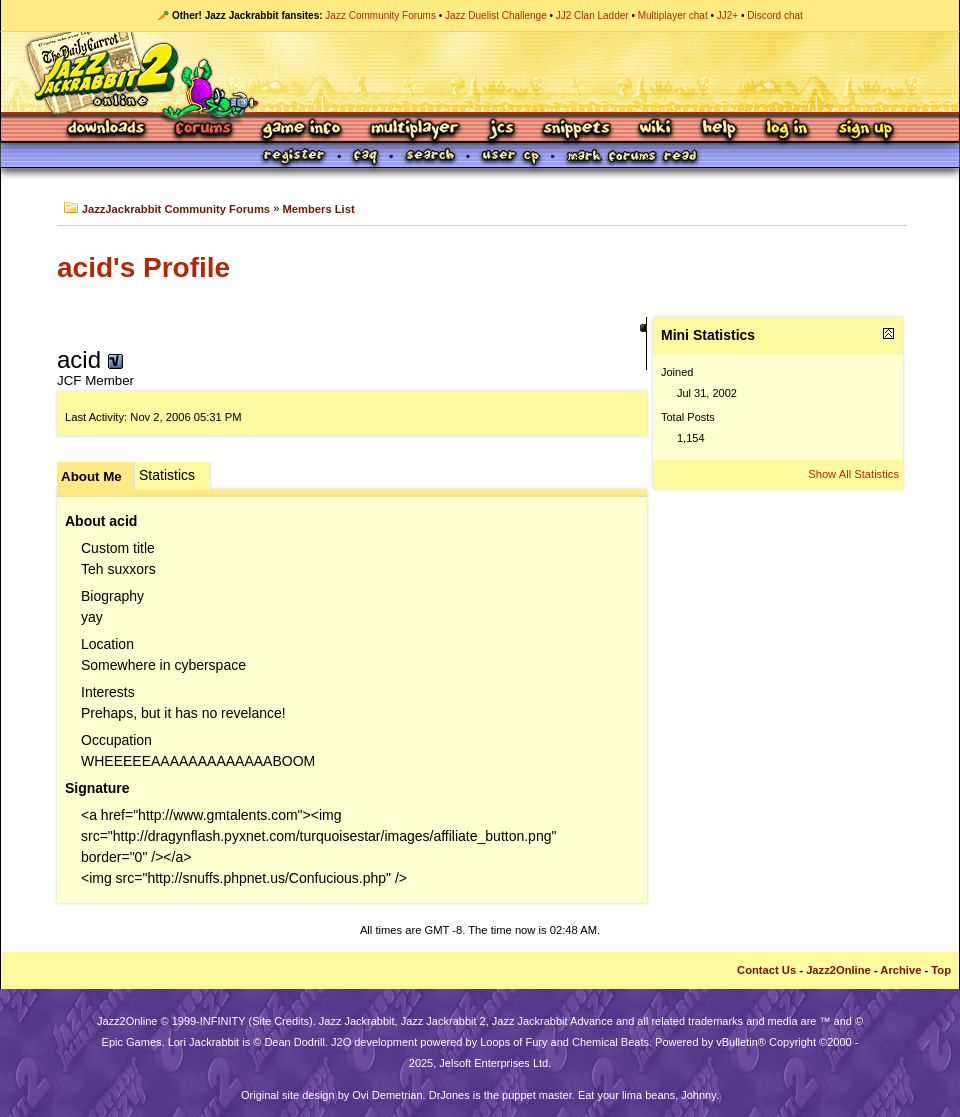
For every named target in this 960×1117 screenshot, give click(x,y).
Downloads (107, 129)
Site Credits (280, 1021)
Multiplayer (414, 129)
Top (941, 970)
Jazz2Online (838, 970)
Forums (204, 129)
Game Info (301, 129)
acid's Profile (143, 267)
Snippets (577, 129)
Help (719, 129)
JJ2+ (727, 15)
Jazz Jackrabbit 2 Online (479, 72)
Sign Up (865, 129)
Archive (900, 970)
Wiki (656, 129)
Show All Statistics (853, 474)
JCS (501, 129)
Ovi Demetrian (387, 1095)
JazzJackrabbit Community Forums (176, 209)
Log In (787, 129)
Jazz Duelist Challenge (496, 15)
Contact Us (766, 970)
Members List (319, 209)
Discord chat (775, 15)
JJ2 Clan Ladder (592, 15)
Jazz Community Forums (380, 15)
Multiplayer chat (673, 15)
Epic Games (132, 1042)
